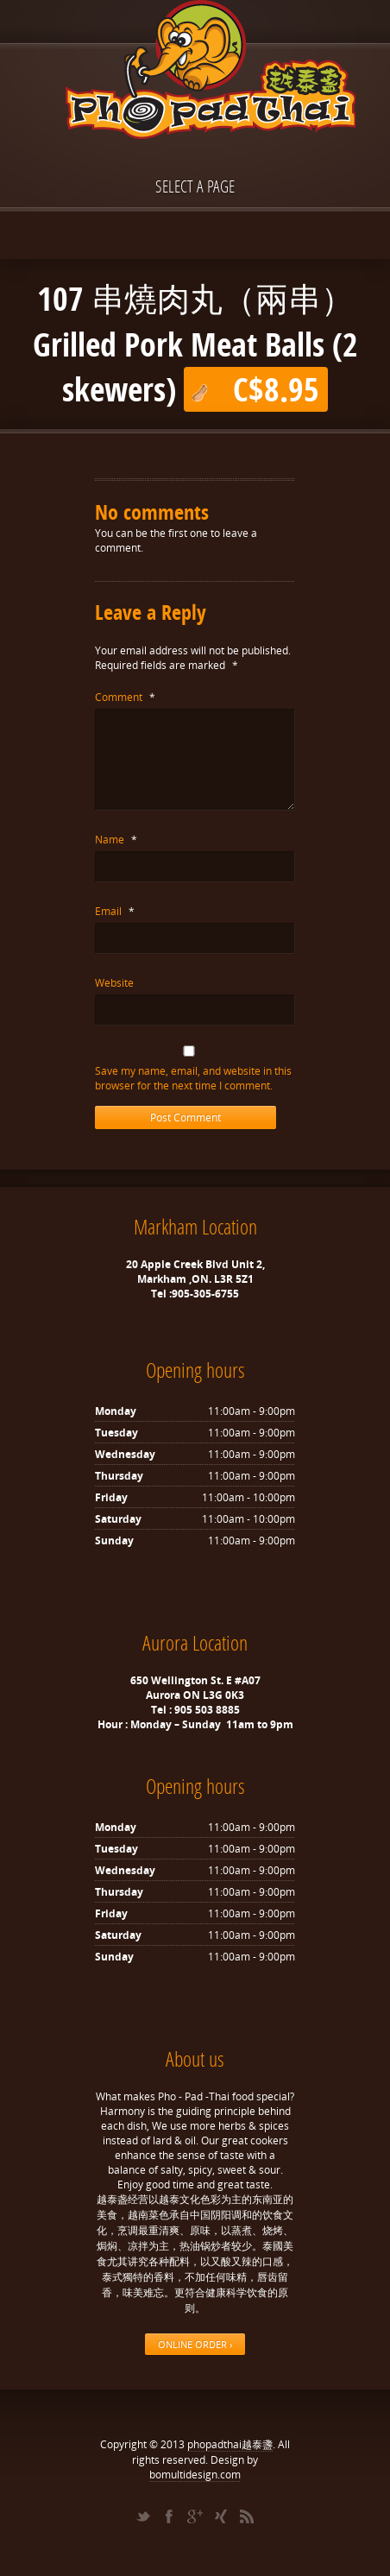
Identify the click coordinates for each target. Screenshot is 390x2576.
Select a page (195, 186)
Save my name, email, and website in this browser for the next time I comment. (193, 1078)
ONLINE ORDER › (195, 2344)
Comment (125, 697)
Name (116, 839)
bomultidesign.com (195, 2474)
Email (115, 911)
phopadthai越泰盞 (230, 2444)
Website (114, 982)
